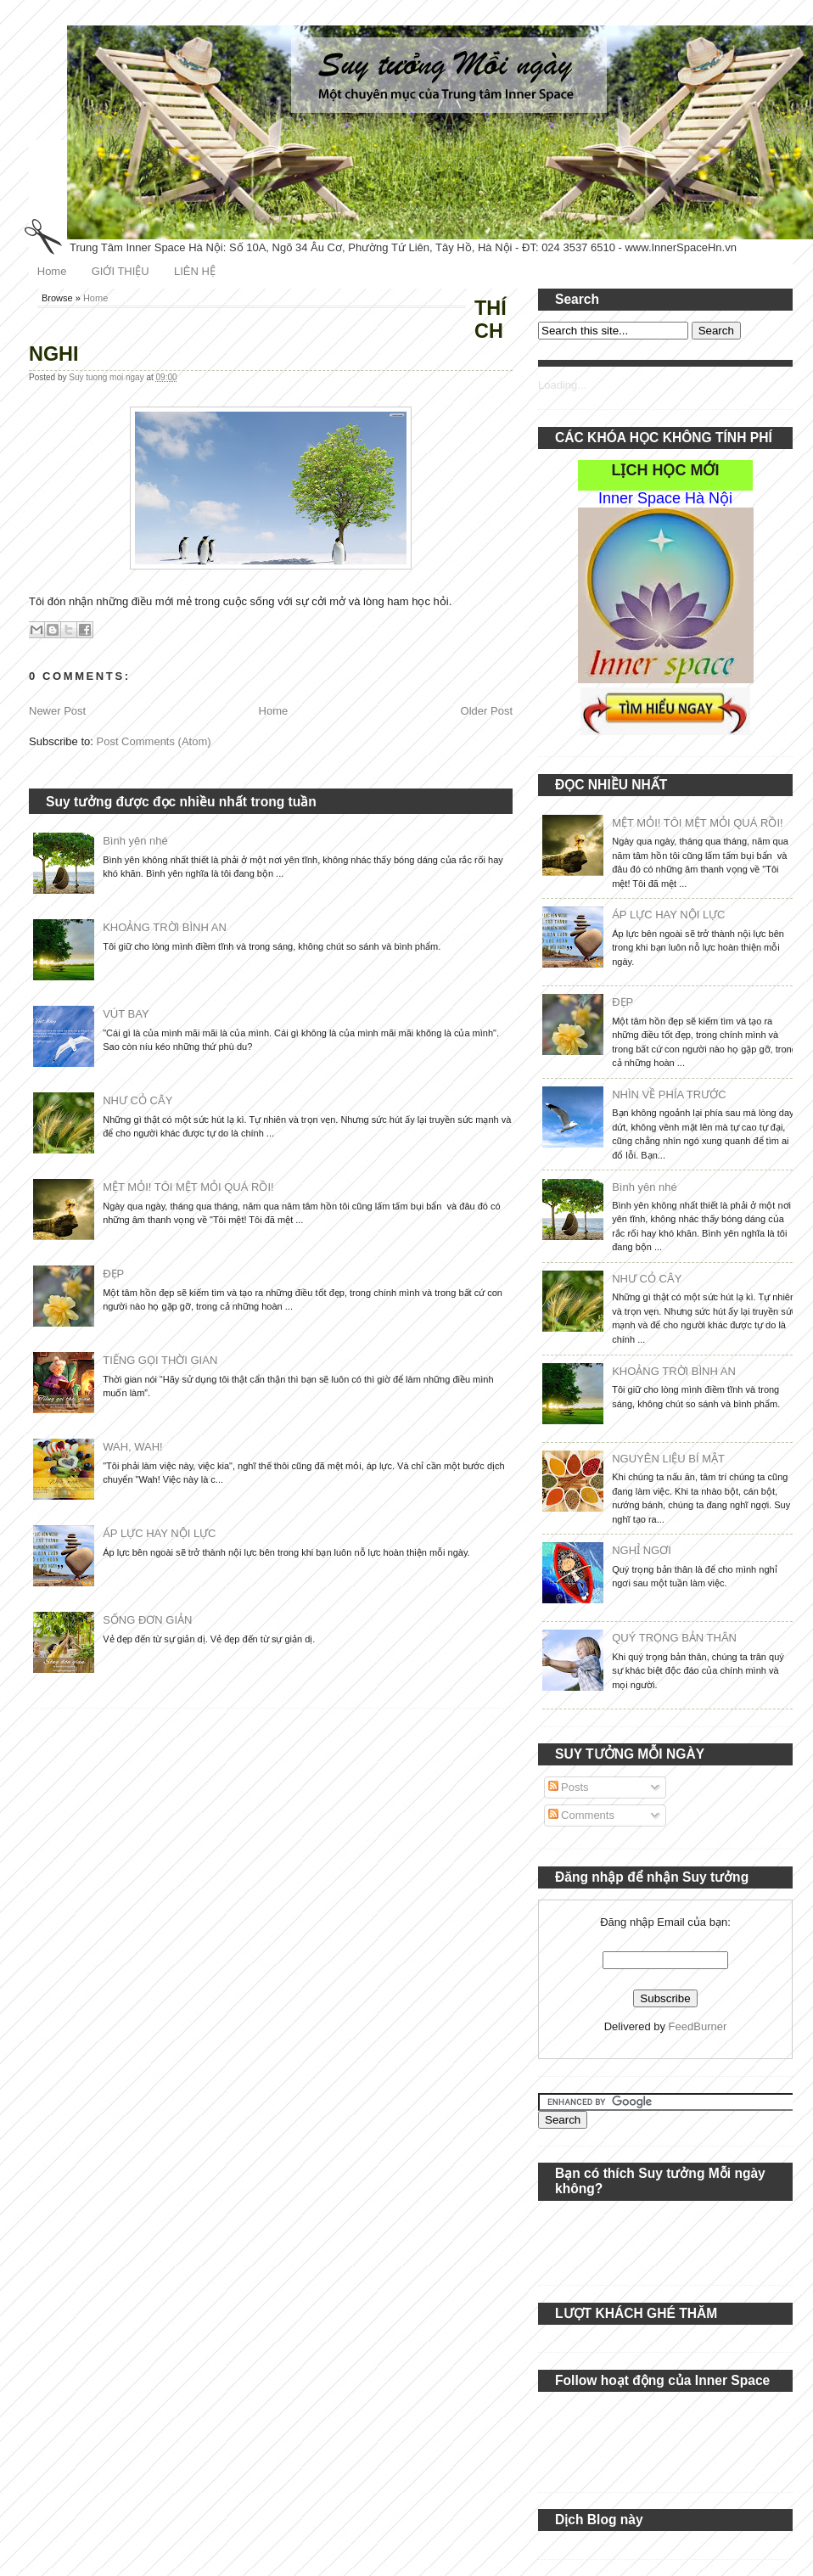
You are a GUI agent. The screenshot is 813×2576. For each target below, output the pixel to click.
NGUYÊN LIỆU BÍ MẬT (668, 1458)
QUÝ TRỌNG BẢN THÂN (674, 1637)
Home (52, 271)
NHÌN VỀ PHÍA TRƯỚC (669, 1094)
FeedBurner (698, 2026)
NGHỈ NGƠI (641, 1550)
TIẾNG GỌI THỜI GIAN (160, 1360)
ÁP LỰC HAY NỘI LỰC (159, 1533)
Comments (581, 1815)
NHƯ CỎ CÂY (137, 1100)
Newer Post (57, 710)
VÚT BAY (126, 1013)
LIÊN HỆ (195, 271)
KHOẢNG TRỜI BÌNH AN (165, 927)
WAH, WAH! (133, 1446)
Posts (568, 1787)
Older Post (487, 710)
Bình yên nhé (135, 840)
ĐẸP (113, 1273)
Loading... (562, 385)
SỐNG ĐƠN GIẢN (147, 1620)
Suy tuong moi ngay (107, 377)
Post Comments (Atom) (154, 741)
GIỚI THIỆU (120, 271)
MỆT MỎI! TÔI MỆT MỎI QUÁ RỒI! (188, 1187)
